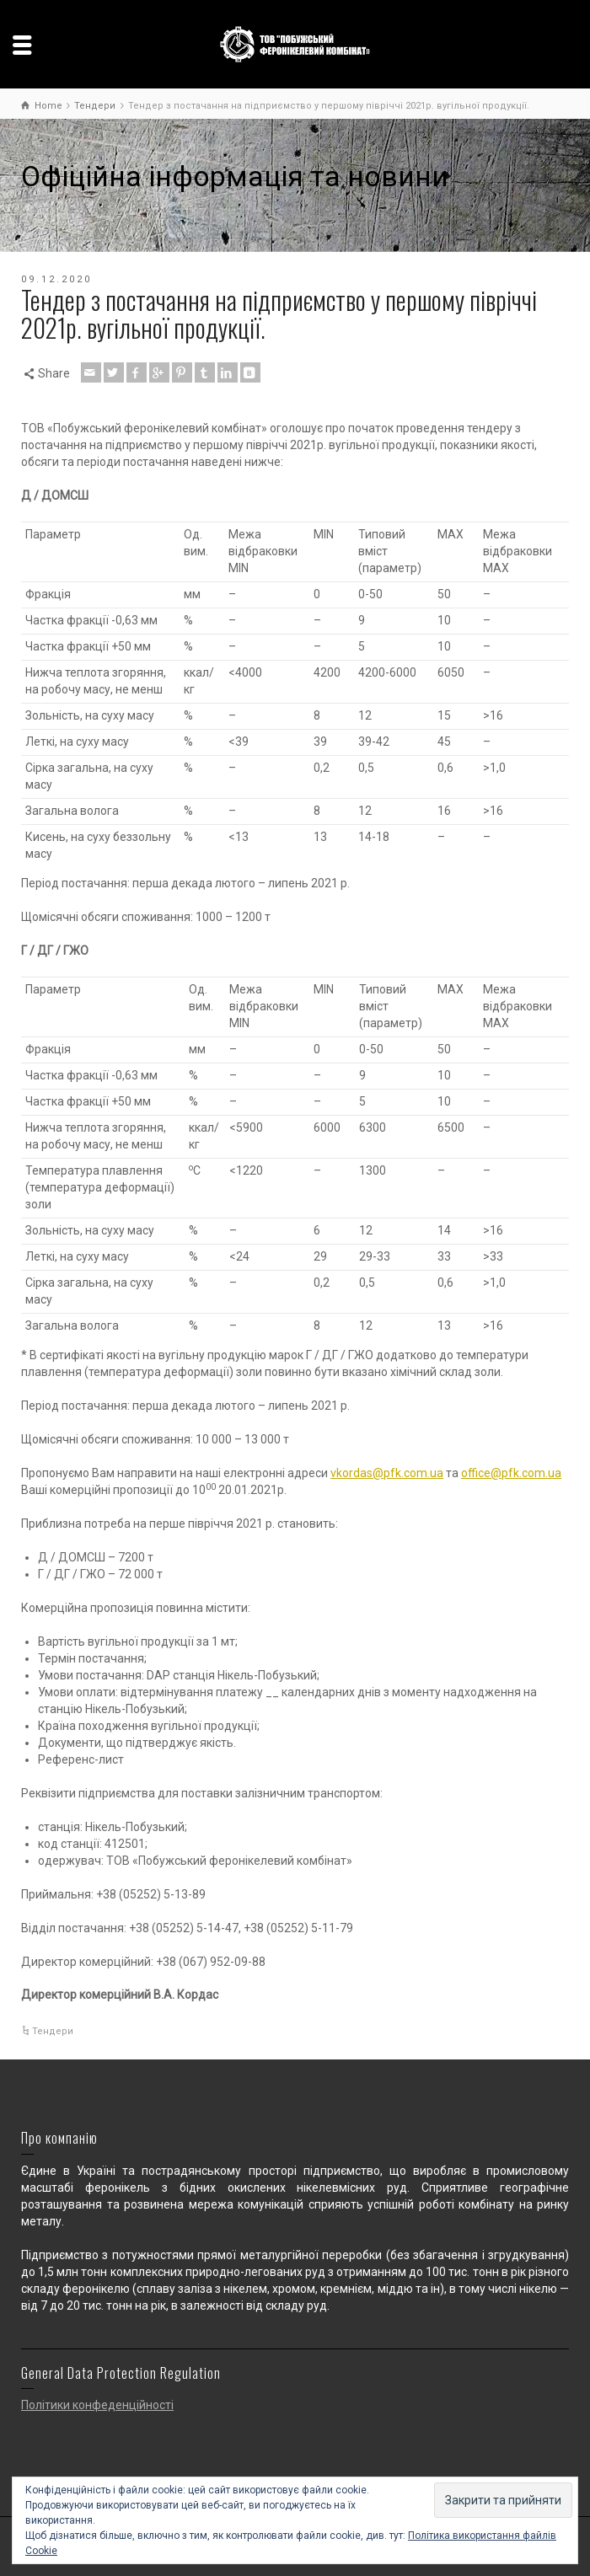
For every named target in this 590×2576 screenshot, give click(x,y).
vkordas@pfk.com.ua (386, 1473)
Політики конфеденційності (97, 2405)
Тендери (52, 2031)
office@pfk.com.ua (511, 1473)
